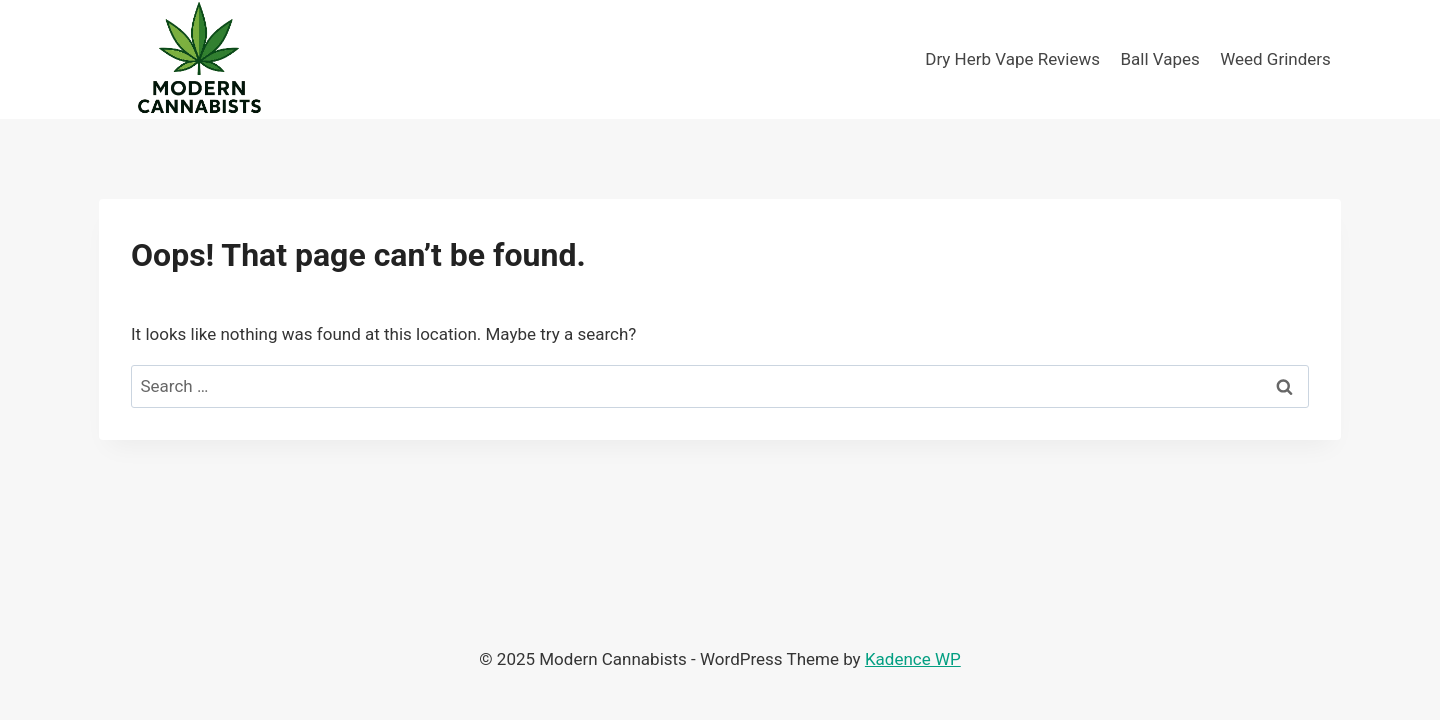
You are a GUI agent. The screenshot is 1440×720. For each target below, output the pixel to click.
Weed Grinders (1275, 59)
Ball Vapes (1159, 59)
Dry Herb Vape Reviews (1012, 59)
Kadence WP (913, 659)
